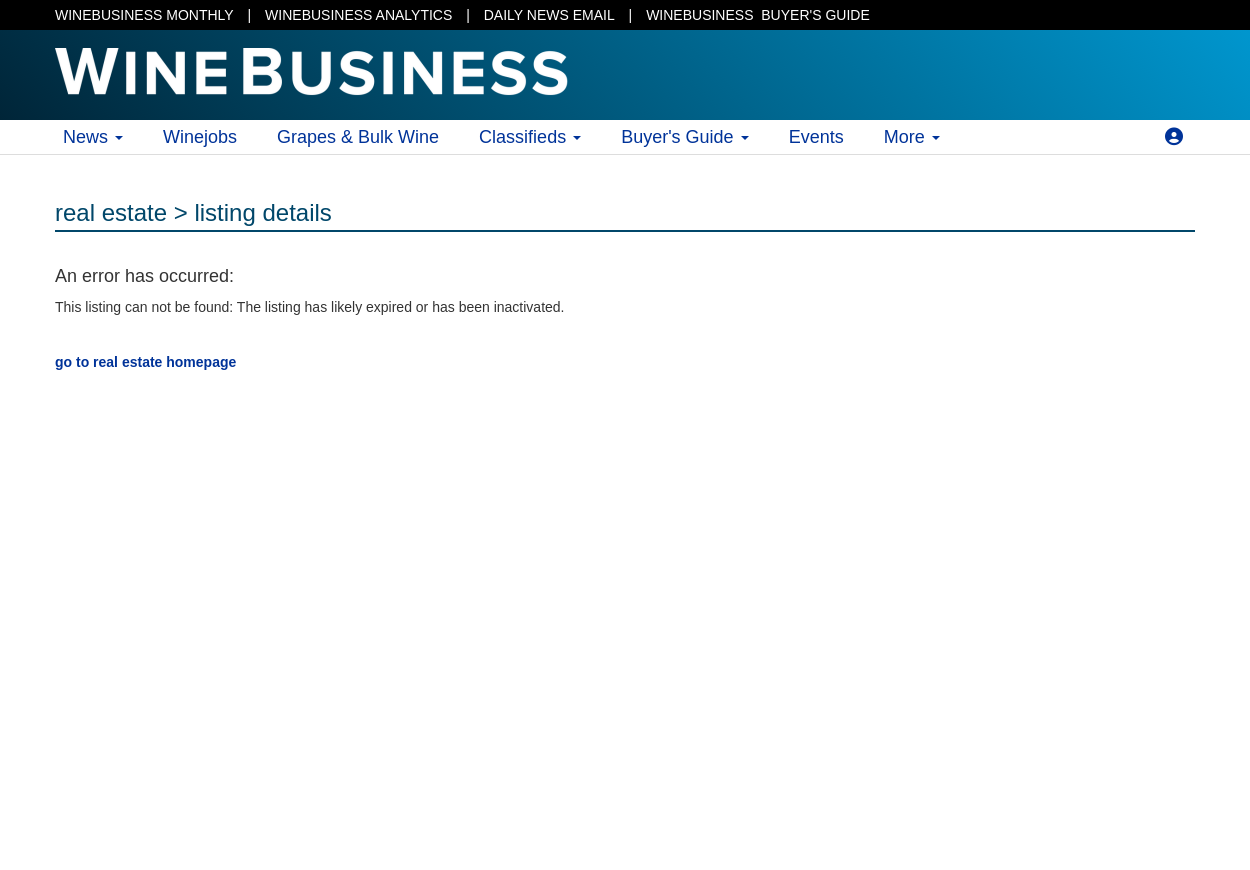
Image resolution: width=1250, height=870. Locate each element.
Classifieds (530, 137)
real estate (111, 212)
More (912, 137)
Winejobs (200, 137)
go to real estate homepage (145, 362)
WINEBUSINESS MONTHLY (144, 15)
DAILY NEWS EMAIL (549, 15)
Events (816, 137)
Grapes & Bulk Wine (358, 137)
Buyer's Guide (685, 137)
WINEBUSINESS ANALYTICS (358, 15)
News (93, 137)
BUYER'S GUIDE (758, 15)
